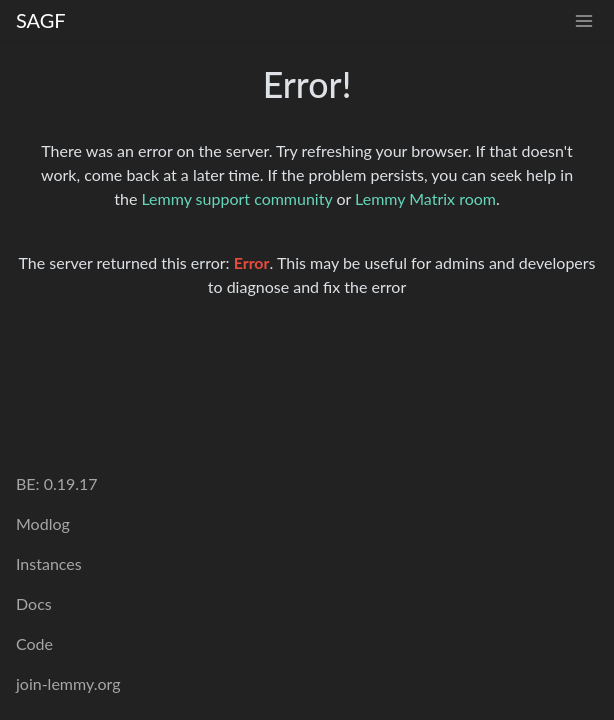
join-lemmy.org (68, 683)
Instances (49, 563)
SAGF (41, 20)
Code (34, 643)
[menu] (584, 20)
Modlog (43, 523)
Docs (34, 603)
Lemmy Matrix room (425, 198)
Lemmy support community (236, 198)
